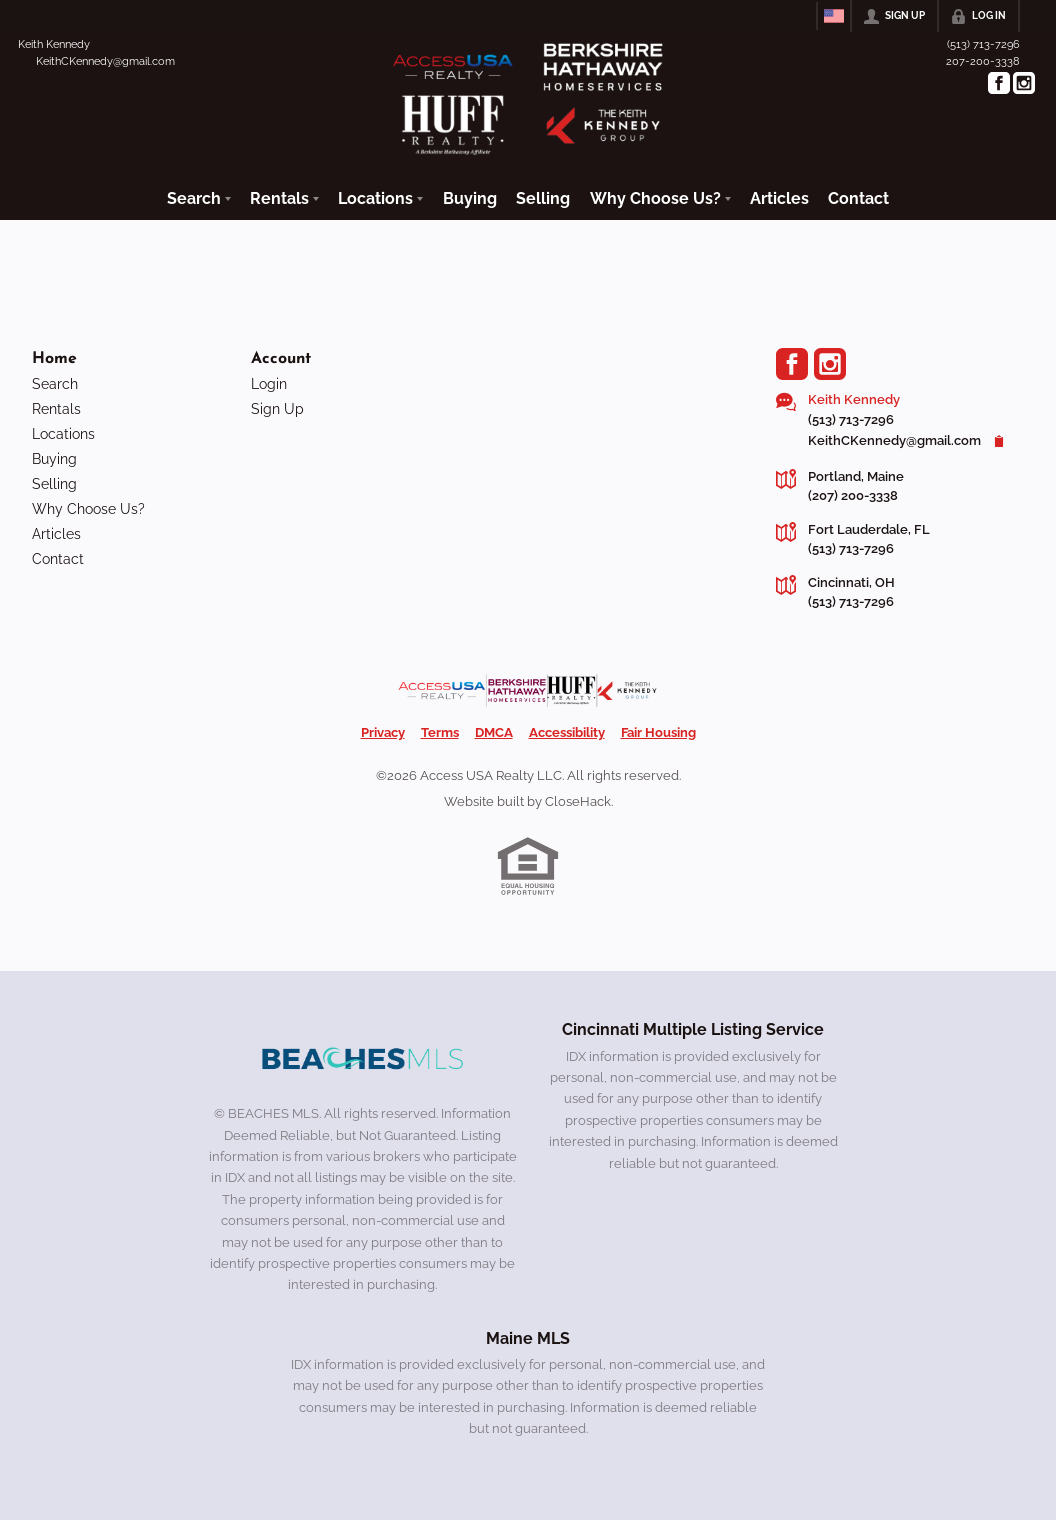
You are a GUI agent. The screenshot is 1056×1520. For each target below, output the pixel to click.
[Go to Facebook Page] (999, 83)
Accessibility (567, 732)
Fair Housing (658, 732)
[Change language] (834, 16)
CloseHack (578, 801)
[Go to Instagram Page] (1024, 83)
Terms (440, 732)
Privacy (383, 732)
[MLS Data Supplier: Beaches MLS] (363, 1059)
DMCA (494, 732)
